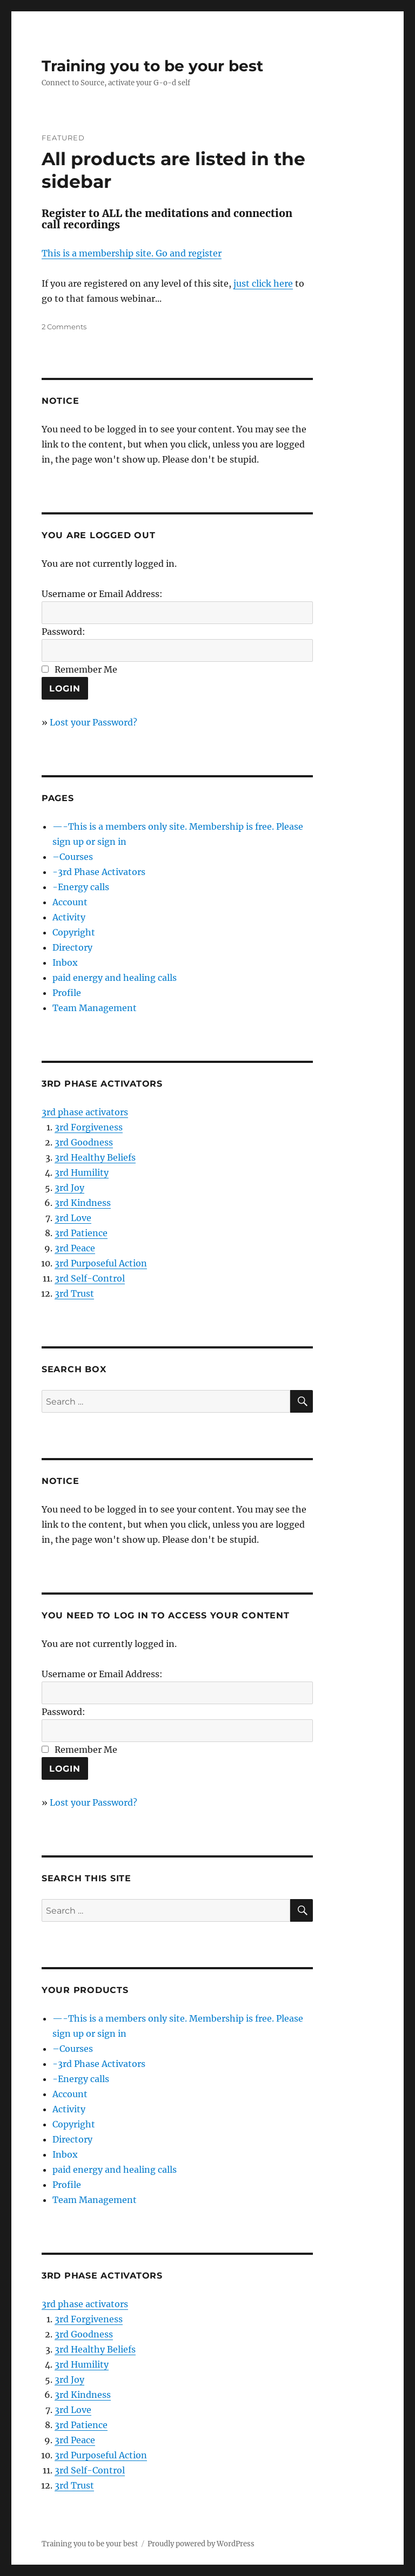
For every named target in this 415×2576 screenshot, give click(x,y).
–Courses (72, 856)
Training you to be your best (152, 66)
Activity (68, 917)
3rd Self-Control (90, 1278)
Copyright (73, 932)
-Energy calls (80, 887)
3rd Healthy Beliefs (95, 1157)
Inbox (65, 962)
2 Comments (64, 326)
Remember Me (86, 669)
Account (70, 902)
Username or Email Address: (102, 593)
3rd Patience (81, 1233)
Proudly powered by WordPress (201, 2543)
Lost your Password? (93, 722)
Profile (66, 992)
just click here (263, 283)
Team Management (94, 1007)
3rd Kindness (83, 1202)
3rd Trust (74, 1293)
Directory (72, 947)
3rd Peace (75, 1248)
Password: (63, 631)
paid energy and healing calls (114, 977)
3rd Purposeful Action (101, 1263)
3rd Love (73, 1217)
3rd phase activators (85, 1112)
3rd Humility (82, 1172)
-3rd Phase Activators (98, 871)
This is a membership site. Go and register (132, 253)
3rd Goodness (84, 1142)
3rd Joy (69, 1187)
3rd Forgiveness (89, 1127)
